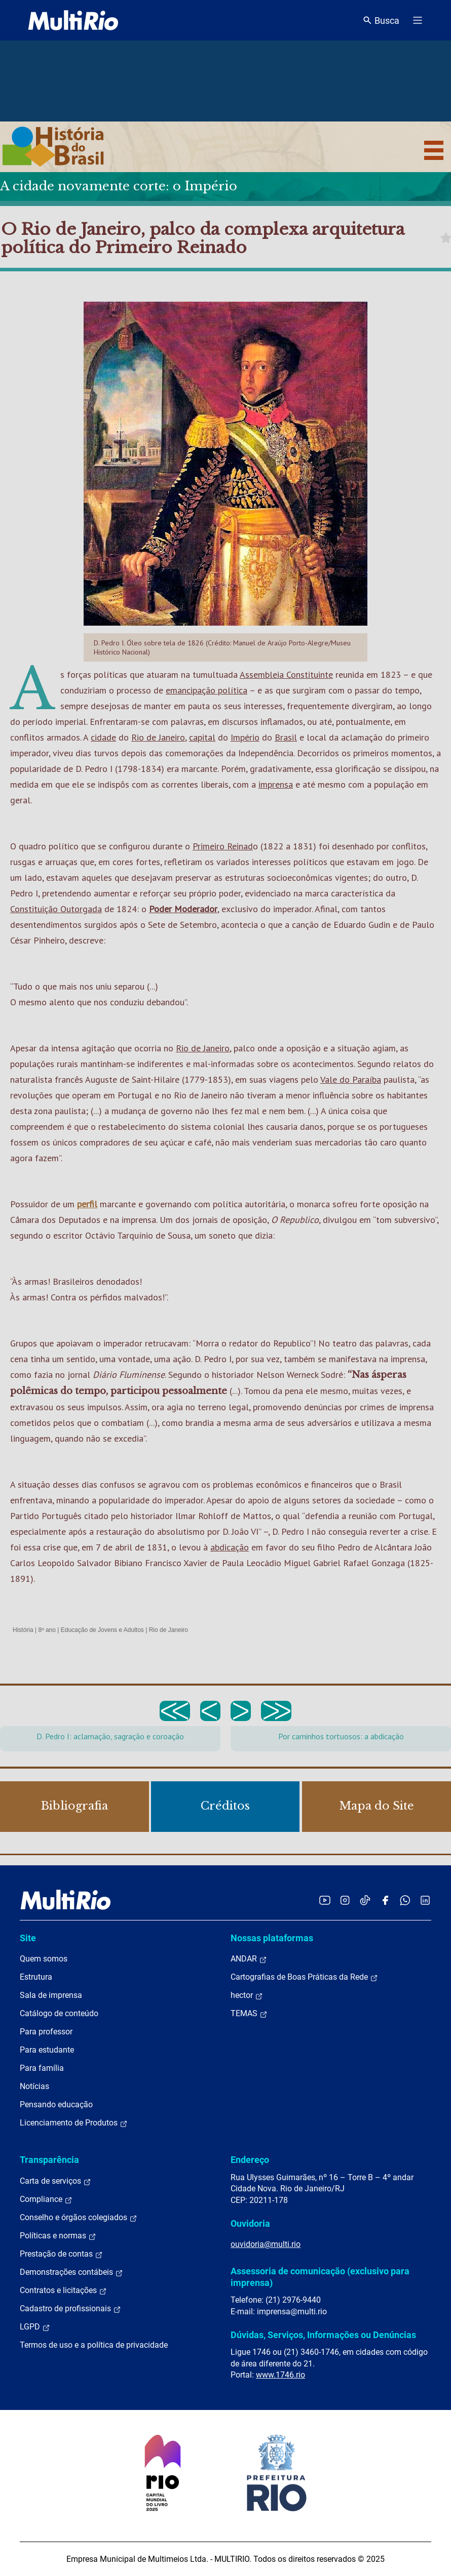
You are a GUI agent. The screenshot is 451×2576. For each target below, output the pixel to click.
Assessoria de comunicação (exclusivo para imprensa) (320, 2276)
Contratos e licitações (63, 2290)
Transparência (49, 2159)
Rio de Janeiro (158, 737)
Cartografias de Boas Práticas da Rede (304, 1977)
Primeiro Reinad (223, 846)
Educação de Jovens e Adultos (102, 1629)
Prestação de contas (61, 2254)
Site (28, 1938)
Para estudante (47, 2050)
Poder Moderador (183, 909)
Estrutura (36, 1977)
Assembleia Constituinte (286, 674)
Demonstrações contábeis (71, 2272)
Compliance (46, 2199)
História (23, 1629)
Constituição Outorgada (56, 909)
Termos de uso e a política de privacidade (94, 2345)
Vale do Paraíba (350, 1079)
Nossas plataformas (272, 1938)
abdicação (229, 1547)
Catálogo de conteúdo (59, 2013)
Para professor (46, 2031)
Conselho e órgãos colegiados (78, 2218)
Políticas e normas (58, 2236)
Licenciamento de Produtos (74, 2123)
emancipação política (206, 690)
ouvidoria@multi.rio (265, 2244)
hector (247, 1995)
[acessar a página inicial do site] (73, 20)
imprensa (275, 784)
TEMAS (249, 2014)
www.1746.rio (280, 2375)
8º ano (46, 1629)
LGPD (35, 2327)
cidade (103, 737)
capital (202, 737)
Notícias (34, 2086)
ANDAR (249, 1959)
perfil (87, 1204)
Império (245, 737)
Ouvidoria (250, 2223)
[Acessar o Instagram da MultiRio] (345, 1900)
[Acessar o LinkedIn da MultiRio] (425, 1900)
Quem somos (43, 1959)
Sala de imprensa (51, 1995)
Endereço (250, 2159)
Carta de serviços (55, 2181)
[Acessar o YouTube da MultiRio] (325, 1900)
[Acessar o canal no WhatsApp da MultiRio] (405, 1900)
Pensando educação (56, 2104)
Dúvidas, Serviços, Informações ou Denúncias (323, 2334)
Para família (42, 2068)
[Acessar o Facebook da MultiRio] (385, 1900)
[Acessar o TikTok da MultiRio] (365, 1900)
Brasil (286, 737)
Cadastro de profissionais (70, 2309)
